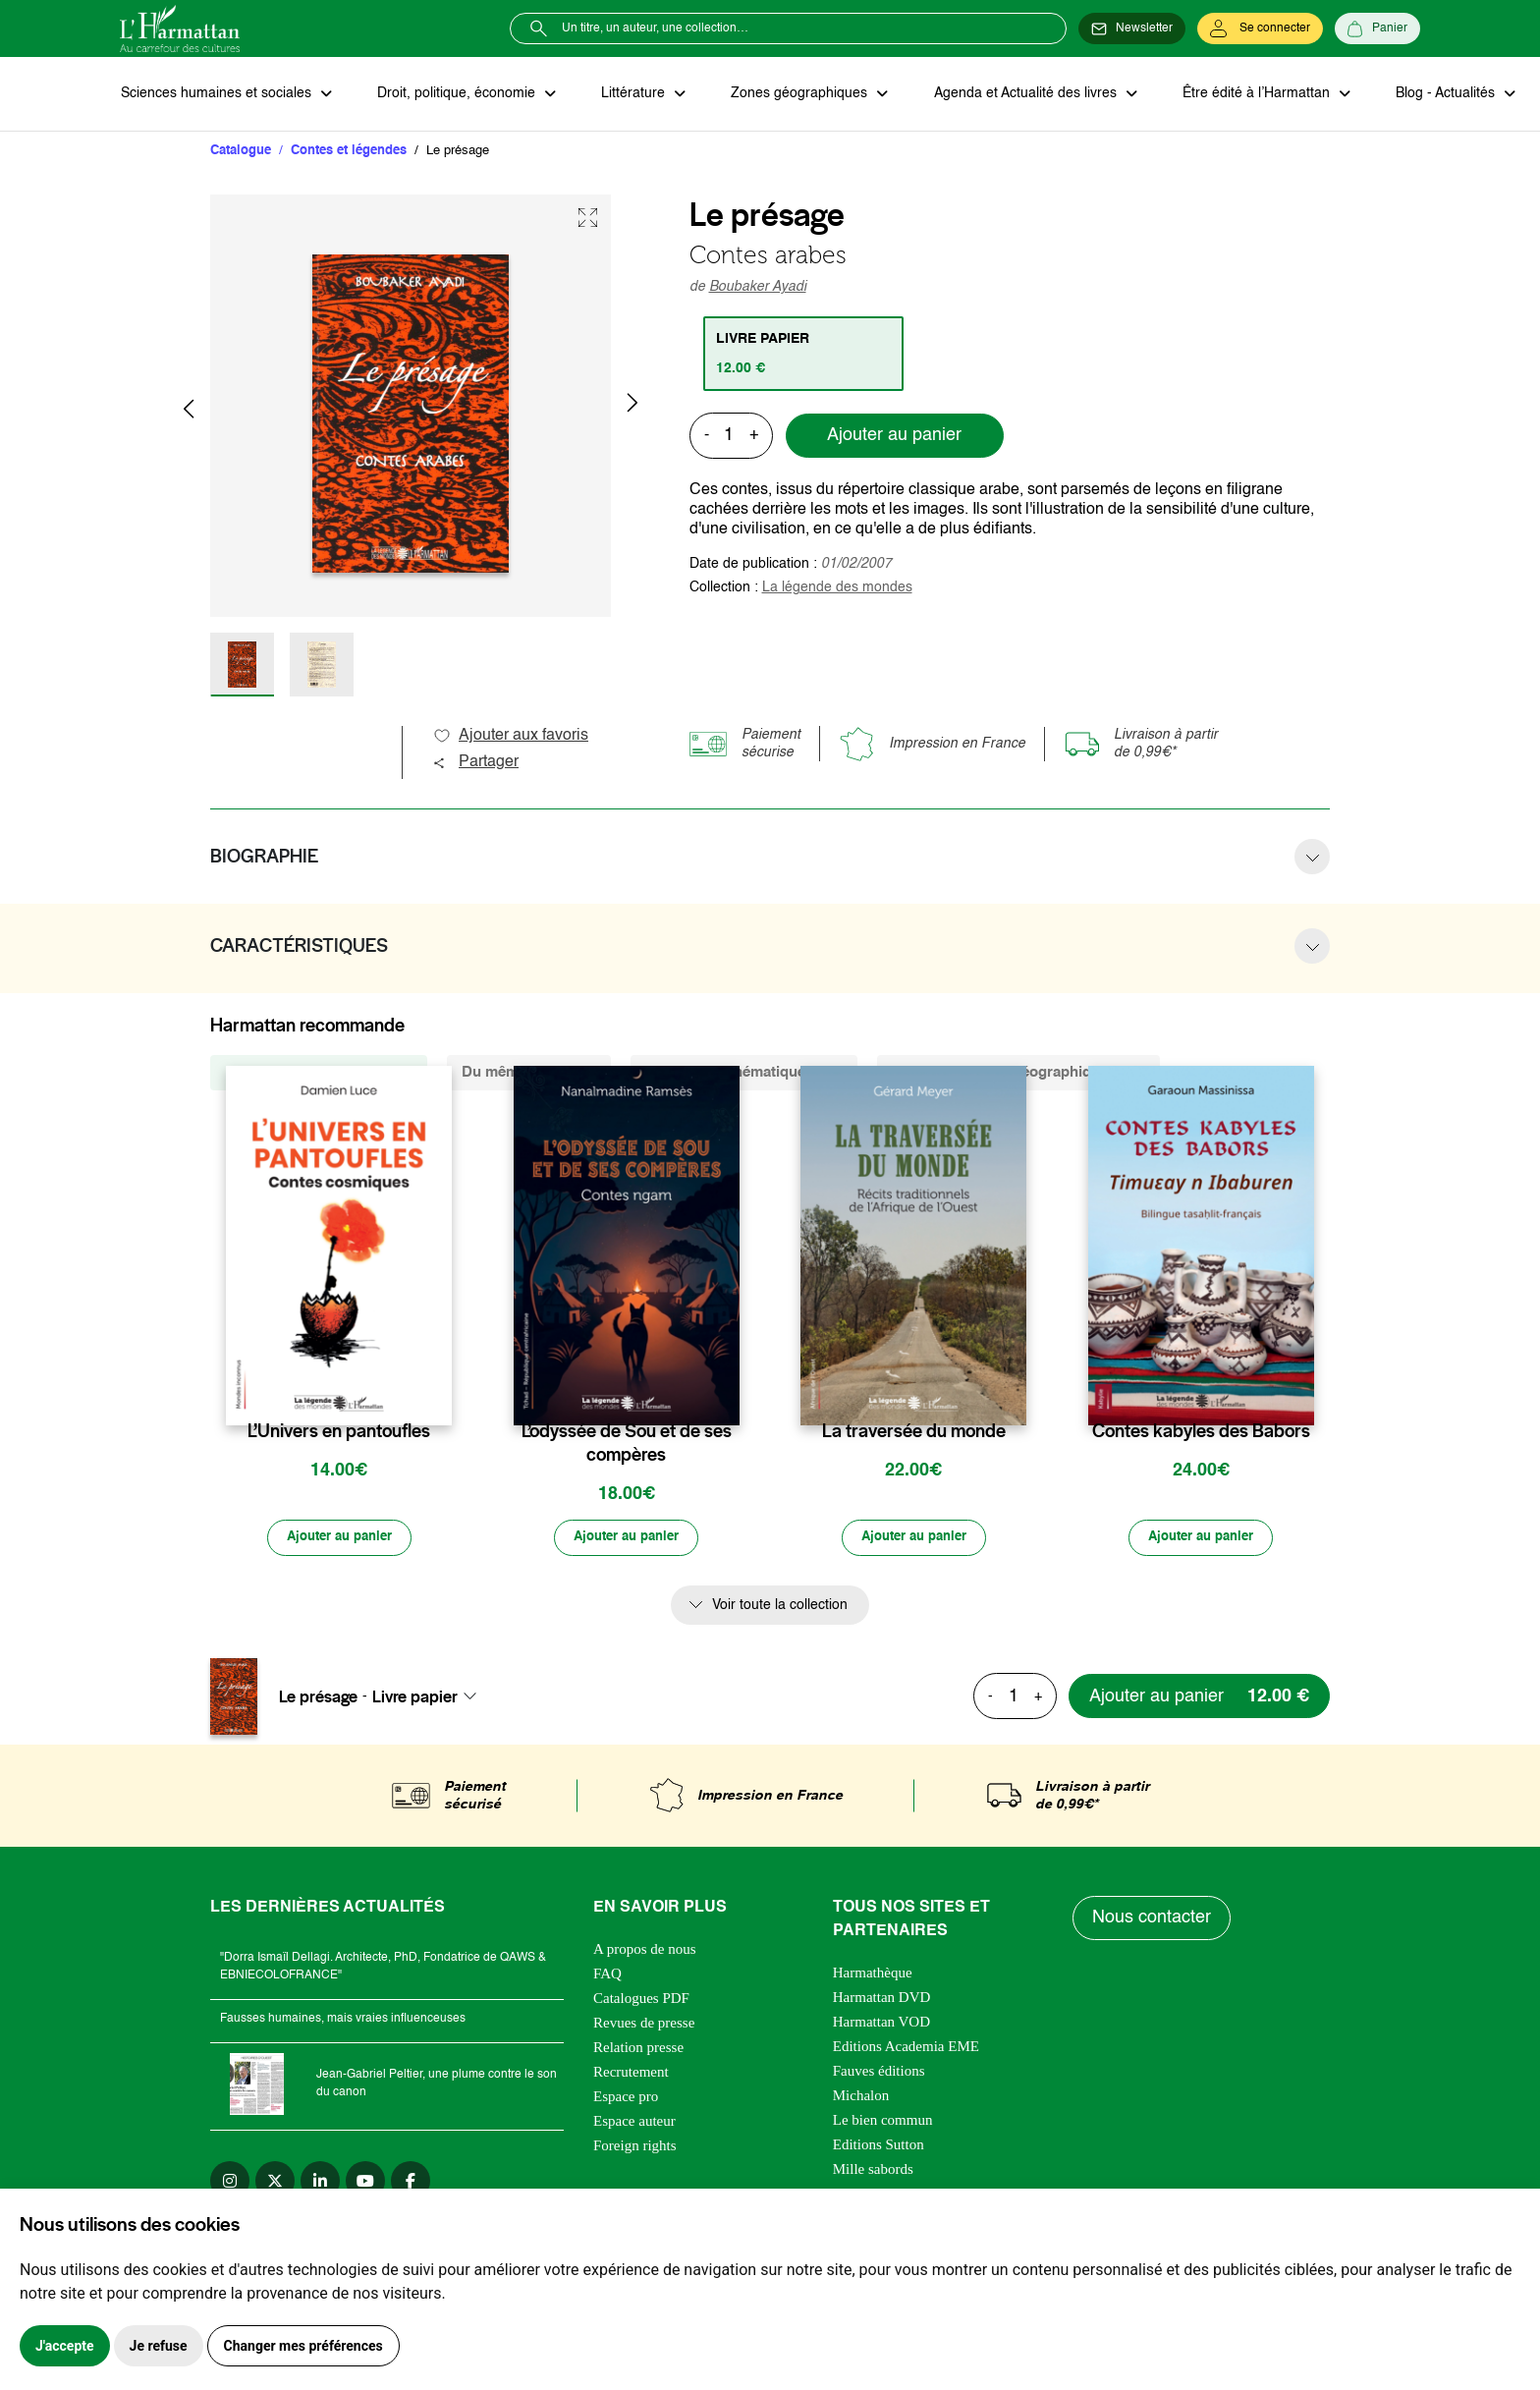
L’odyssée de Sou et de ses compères (627, 1444)
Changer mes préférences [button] (303, 2346)
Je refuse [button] (159, 2346)
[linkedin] (320, 2182)
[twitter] (275, 2182)
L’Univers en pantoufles (339, 1432)
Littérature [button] (630, 94)
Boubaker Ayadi (757, 288)
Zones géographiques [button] (794, 94)
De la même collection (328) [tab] (318, 1073)
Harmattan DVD (882, 1999)
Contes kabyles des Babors (1201, 1432)
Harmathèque (872, 1974)
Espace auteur (634, 2123)
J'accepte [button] (64, 2346)
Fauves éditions (879, 2073)
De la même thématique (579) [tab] (744, 1073)
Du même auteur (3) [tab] (529, 1073)
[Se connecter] (1260, 28)
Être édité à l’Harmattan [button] (1246, 94)
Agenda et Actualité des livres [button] (1017, 94)
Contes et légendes (349, 151)
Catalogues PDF (641, 2000)
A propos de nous (644, 1951)
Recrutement (631, 2074)
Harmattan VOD (881, 2023)
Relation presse (638, 2049)
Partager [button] (475, 763)
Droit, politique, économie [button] (455, 94)
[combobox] (430, 1698)
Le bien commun (883, 2122)
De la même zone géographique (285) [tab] (1018, 1073)
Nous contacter (1152, 1920)
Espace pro (625, 2098)
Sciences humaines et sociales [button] (217, 94)
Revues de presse (643, 2024)
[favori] (439, 1393)
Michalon (861, 2097)
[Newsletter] (1131, 28)
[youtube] (365, 2182)
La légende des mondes (837, 588)
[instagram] (229, 2182)
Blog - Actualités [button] (1433, 94)
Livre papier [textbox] (415, 1698)
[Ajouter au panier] (338, 1539)
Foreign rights (635, 2147)
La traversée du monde (914, 1432)
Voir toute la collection (780, 1607)
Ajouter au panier (894, 437)
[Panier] (1377, 28)
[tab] (805, 354)
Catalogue (240, 151)
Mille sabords (873, 2171)
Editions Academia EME (906, 2048)
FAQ (607, 1975)
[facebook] (410, 2182)
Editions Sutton (878, 2146)
